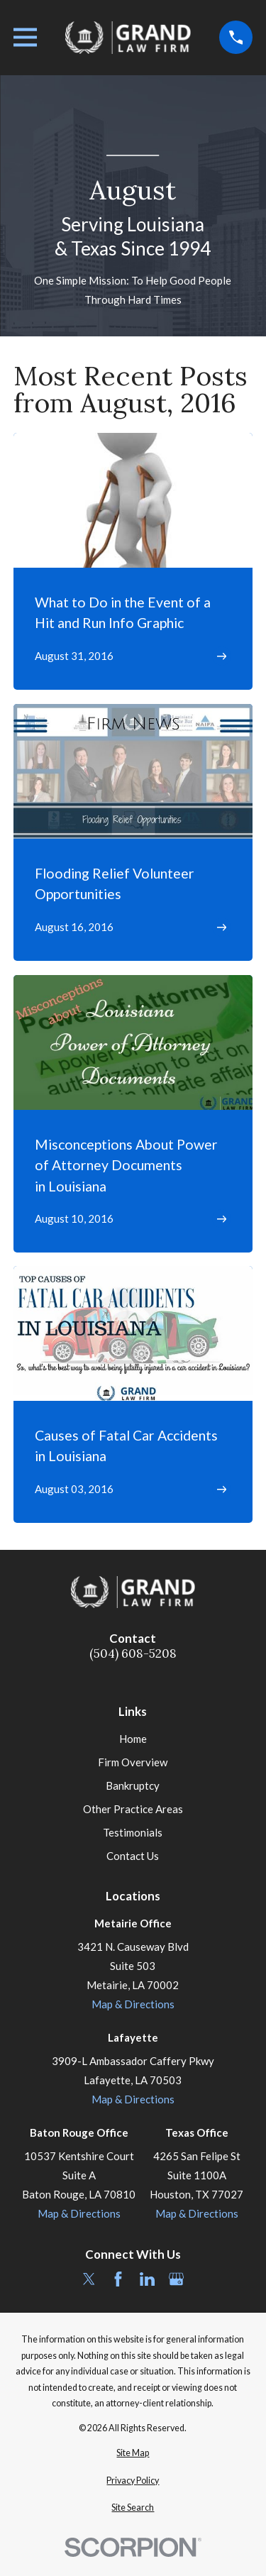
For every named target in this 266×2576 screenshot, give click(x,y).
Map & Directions (133, 2004)
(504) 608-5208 (133, 1654)
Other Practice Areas (133, 1808)
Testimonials (132, 1832)
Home (133, 1738)
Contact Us (132, 1855)
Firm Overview (132, 1762)
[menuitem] (133, 2453)
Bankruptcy (133, 1785)
